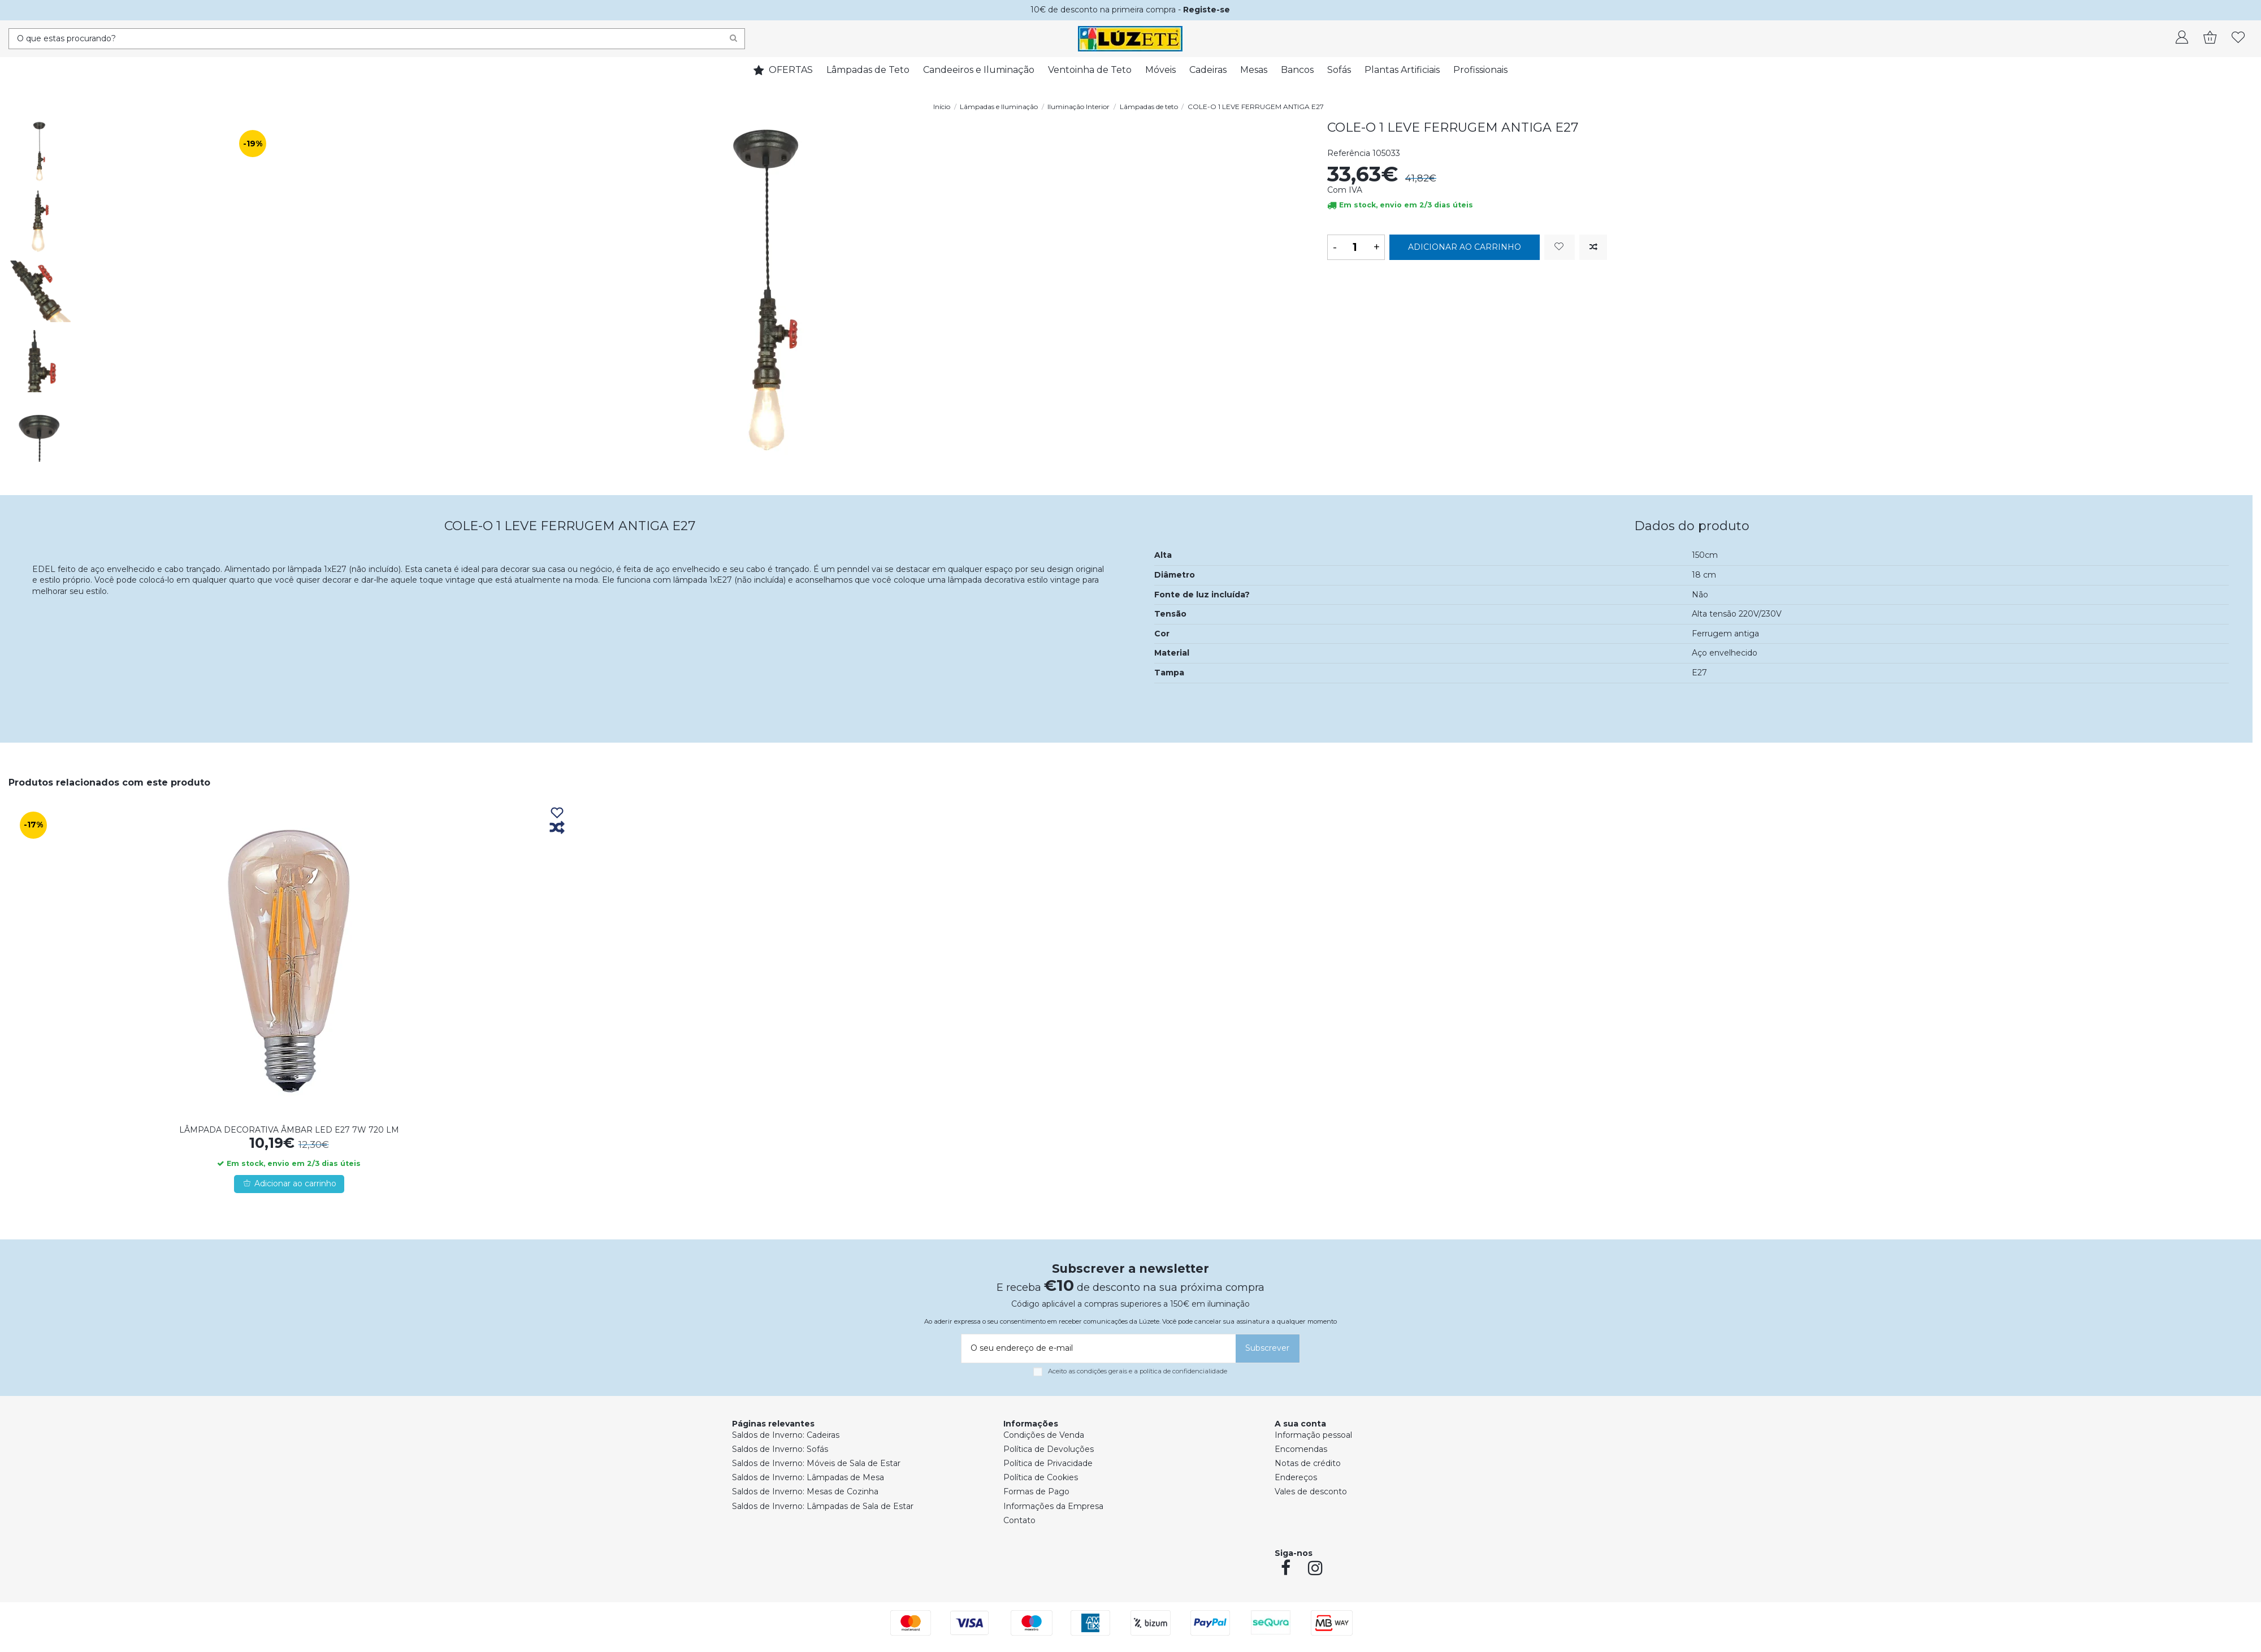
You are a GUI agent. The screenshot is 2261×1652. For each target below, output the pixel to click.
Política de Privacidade (1048, 1463)
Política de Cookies (1040, 1477)
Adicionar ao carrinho (1464, 247)
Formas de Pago (1036, 1491)
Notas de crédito (1308, 1463)
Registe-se (1206, 10)
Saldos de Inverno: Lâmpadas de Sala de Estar (822, 1506)
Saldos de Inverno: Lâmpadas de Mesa (808, 1477)
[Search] (733, 38)
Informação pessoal (1313, 1435)
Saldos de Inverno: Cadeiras (785, 1435)
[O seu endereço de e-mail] (1096, 1348)
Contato (1019, 1520)
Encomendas (1301, 1449)
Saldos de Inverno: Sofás (780, 1449)
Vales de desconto (1311, 1491)
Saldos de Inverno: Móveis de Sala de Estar (816, 1463)
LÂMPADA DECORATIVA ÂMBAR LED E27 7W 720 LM (289, 1130)
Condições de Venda (1043, 1435)
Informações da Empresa (1053, 1506)
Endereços (1296, 1477)
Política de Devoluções (1048, 1449)
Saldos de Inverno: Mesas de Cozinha (805, 1491)
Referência (1348, 153)
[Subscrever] (1268, 1348)
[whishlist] (2238, 38)
